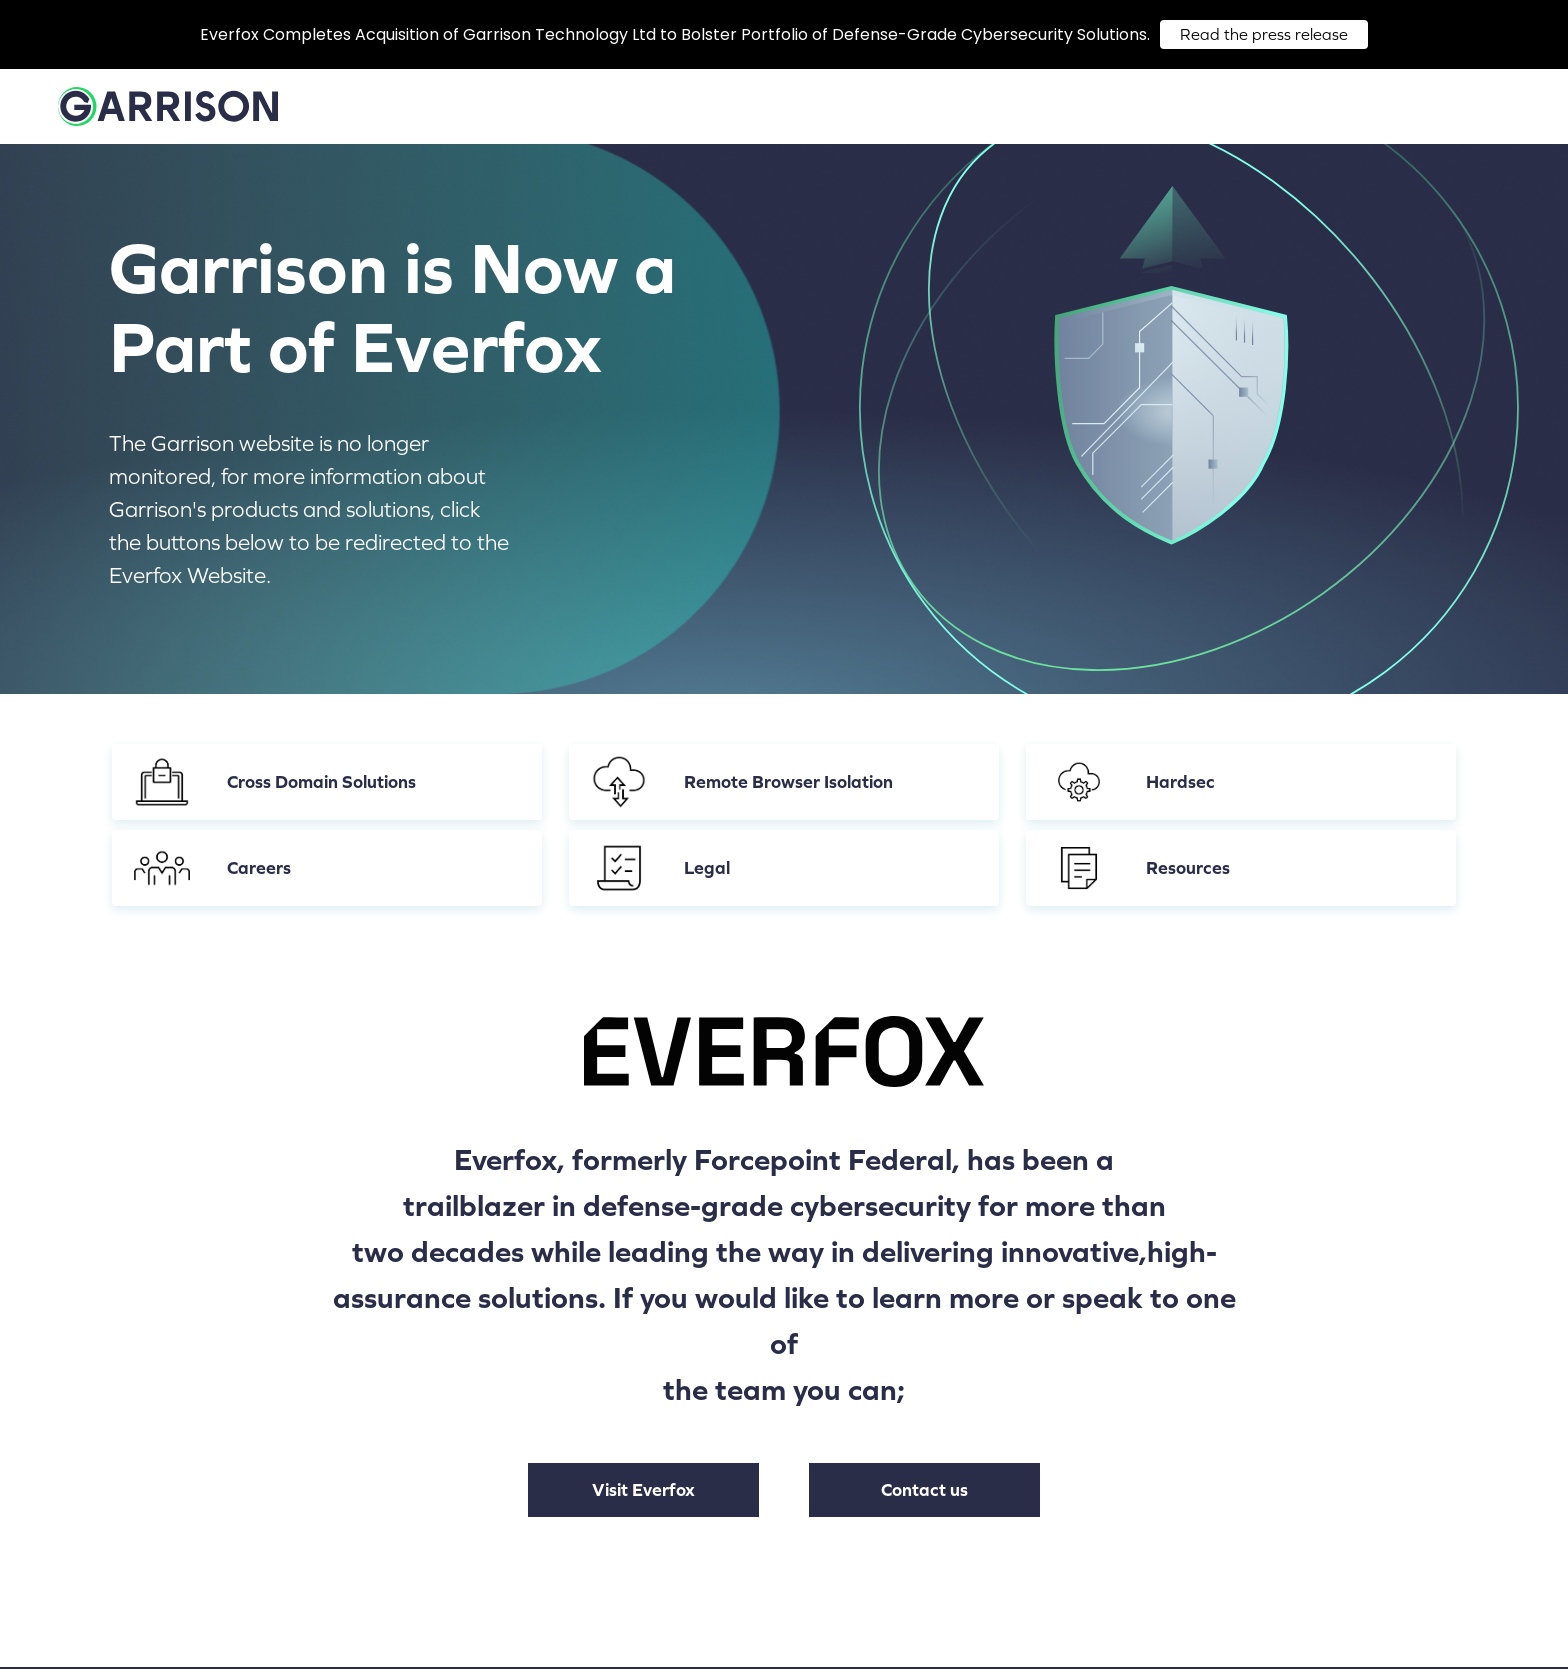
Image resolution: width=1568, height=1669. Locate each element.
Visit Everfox (643, 1490)
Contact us (924, 1490)
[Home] (168, 113)
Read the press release (1264, 34)
